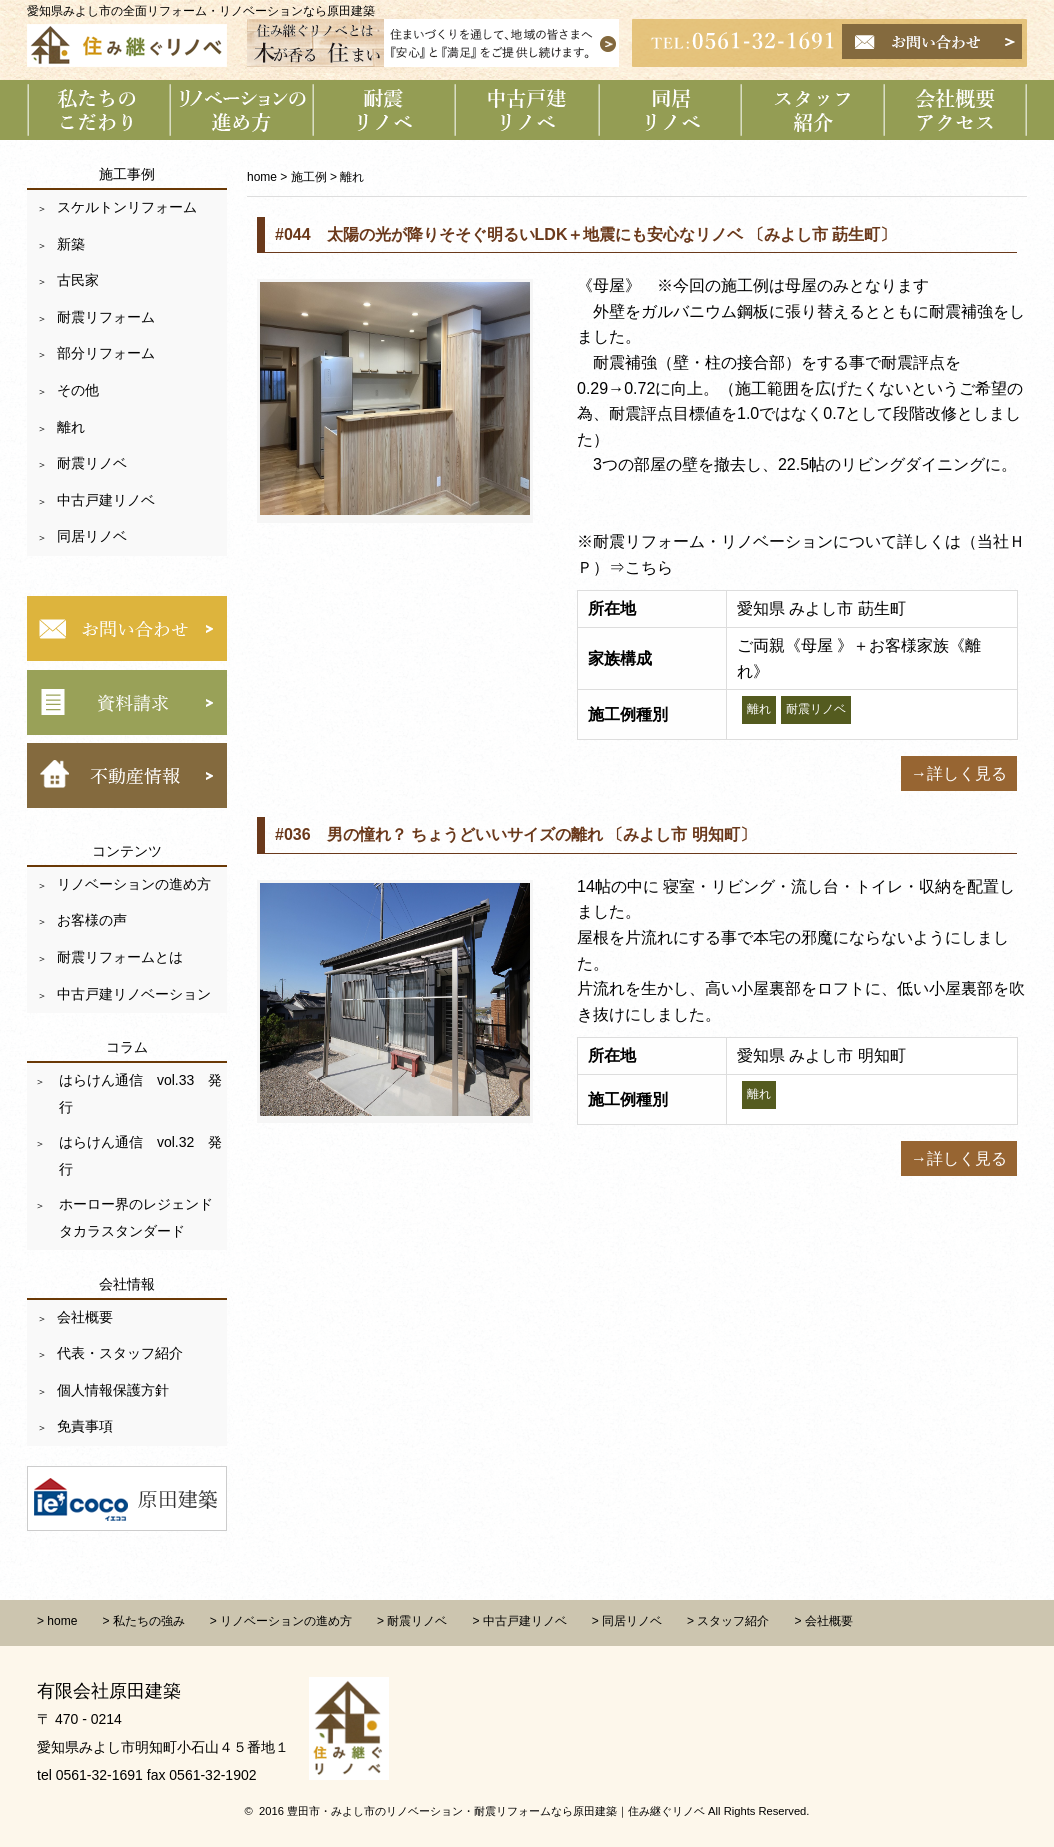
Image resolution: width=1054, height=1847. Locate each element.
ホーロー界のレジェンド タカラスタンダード (141, 1217)
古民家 (78, 280)
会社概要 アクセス (956, 110)
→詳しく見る (959, 773)
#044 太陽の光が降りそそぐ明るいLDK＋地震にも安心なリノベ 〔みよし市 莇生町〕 (585, 234)
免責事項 (85, 1426)
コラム (127, 1047)
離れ (71, 427)
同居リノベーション (670, 110)
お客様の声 (92, 920)
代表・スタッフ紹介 (120, 1353)
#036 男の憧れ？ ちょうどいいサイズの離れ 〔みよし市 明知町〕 (515, 834)
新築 (71, 244)
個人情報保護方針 (113, 1390)
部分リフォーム (106, 353)
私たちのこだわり (98, 110)
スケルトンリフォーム (127, 207)
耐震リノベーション (384, 110)
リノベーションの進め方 (241, 110)
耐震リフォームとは (120, 957)
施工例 (309, 177)
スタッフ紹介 (813, 110)
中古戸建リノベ (106, 500)
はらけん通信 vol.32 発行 (138, 1155)
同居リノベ (92, 536)
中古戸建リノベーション (527, 110)
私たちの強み (149, 1621)
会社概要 (85, 1317)
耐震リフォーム (106, 317)
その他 (78, 390)
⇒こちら (641, 567)
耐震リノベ (92, 463)
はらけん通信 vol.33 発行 (138, 1093)
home (262, 177)
